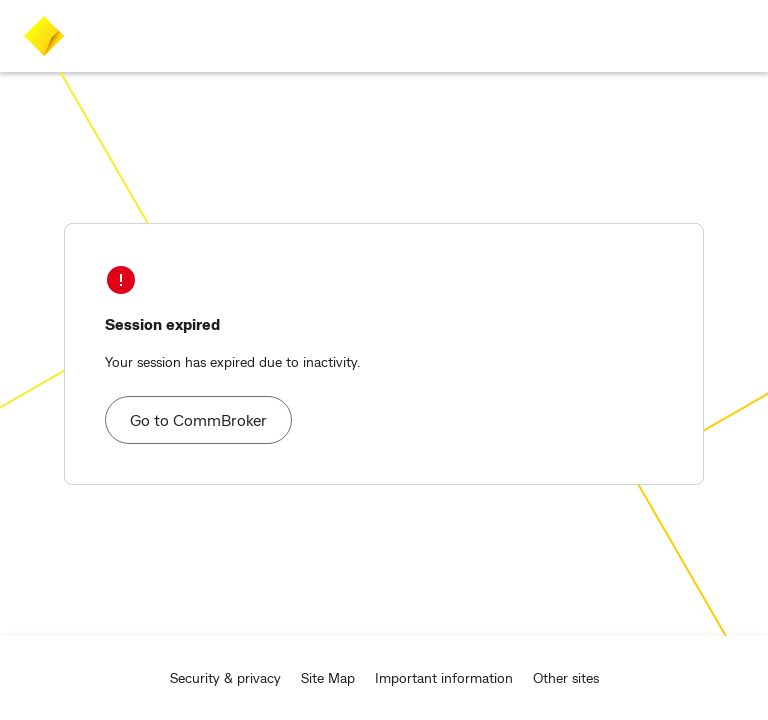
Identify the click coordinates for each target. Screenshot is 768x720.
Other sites (566, 677)
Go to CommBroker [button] (198, 419)
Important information (444, 677)
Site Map (328, 677)
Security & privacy (225, 677)
